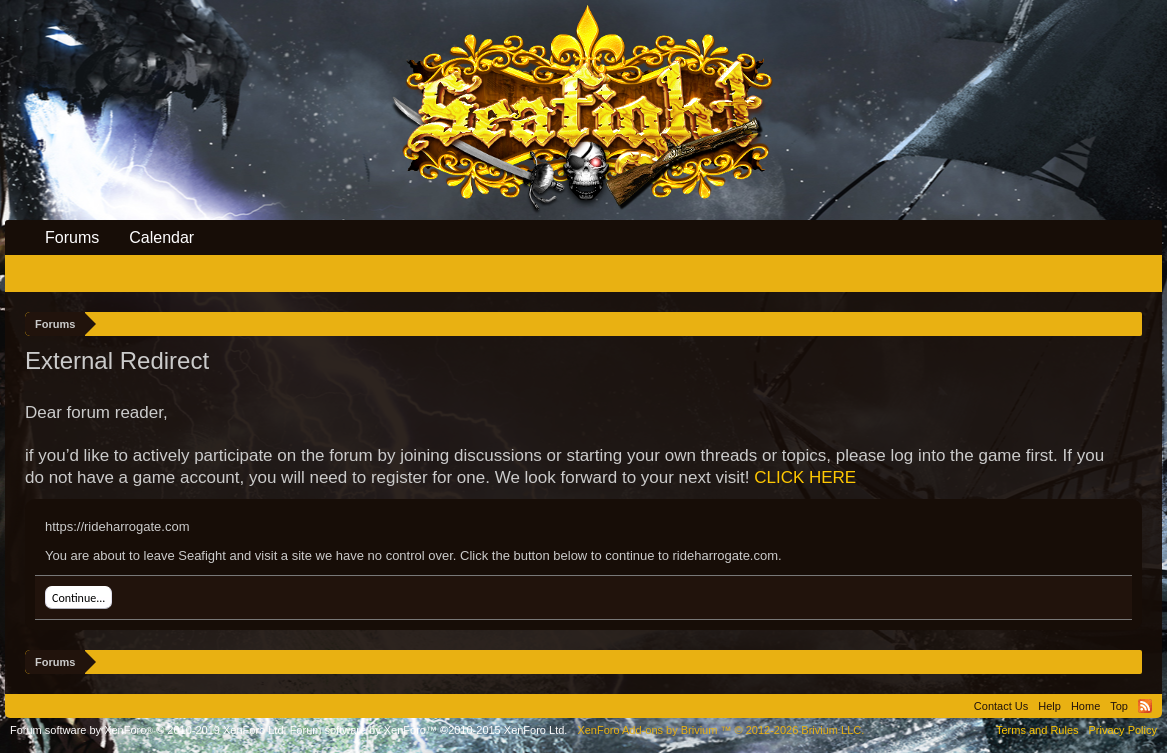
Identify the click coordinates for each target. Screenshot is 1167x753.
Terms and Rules (1037, 730)
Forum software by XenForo (148, 730)
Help (1049, 706)
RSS (1145, 706)
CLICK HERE (805, 477)
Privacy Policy (1123, 730)
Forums (72, 237)
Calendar (161, 237)
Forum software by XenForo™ (429, 730)
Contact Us (1001, 706)
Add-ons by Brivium (720, 730)
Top (1119, 706)
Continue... (78, 598)
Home (1085, 706)
